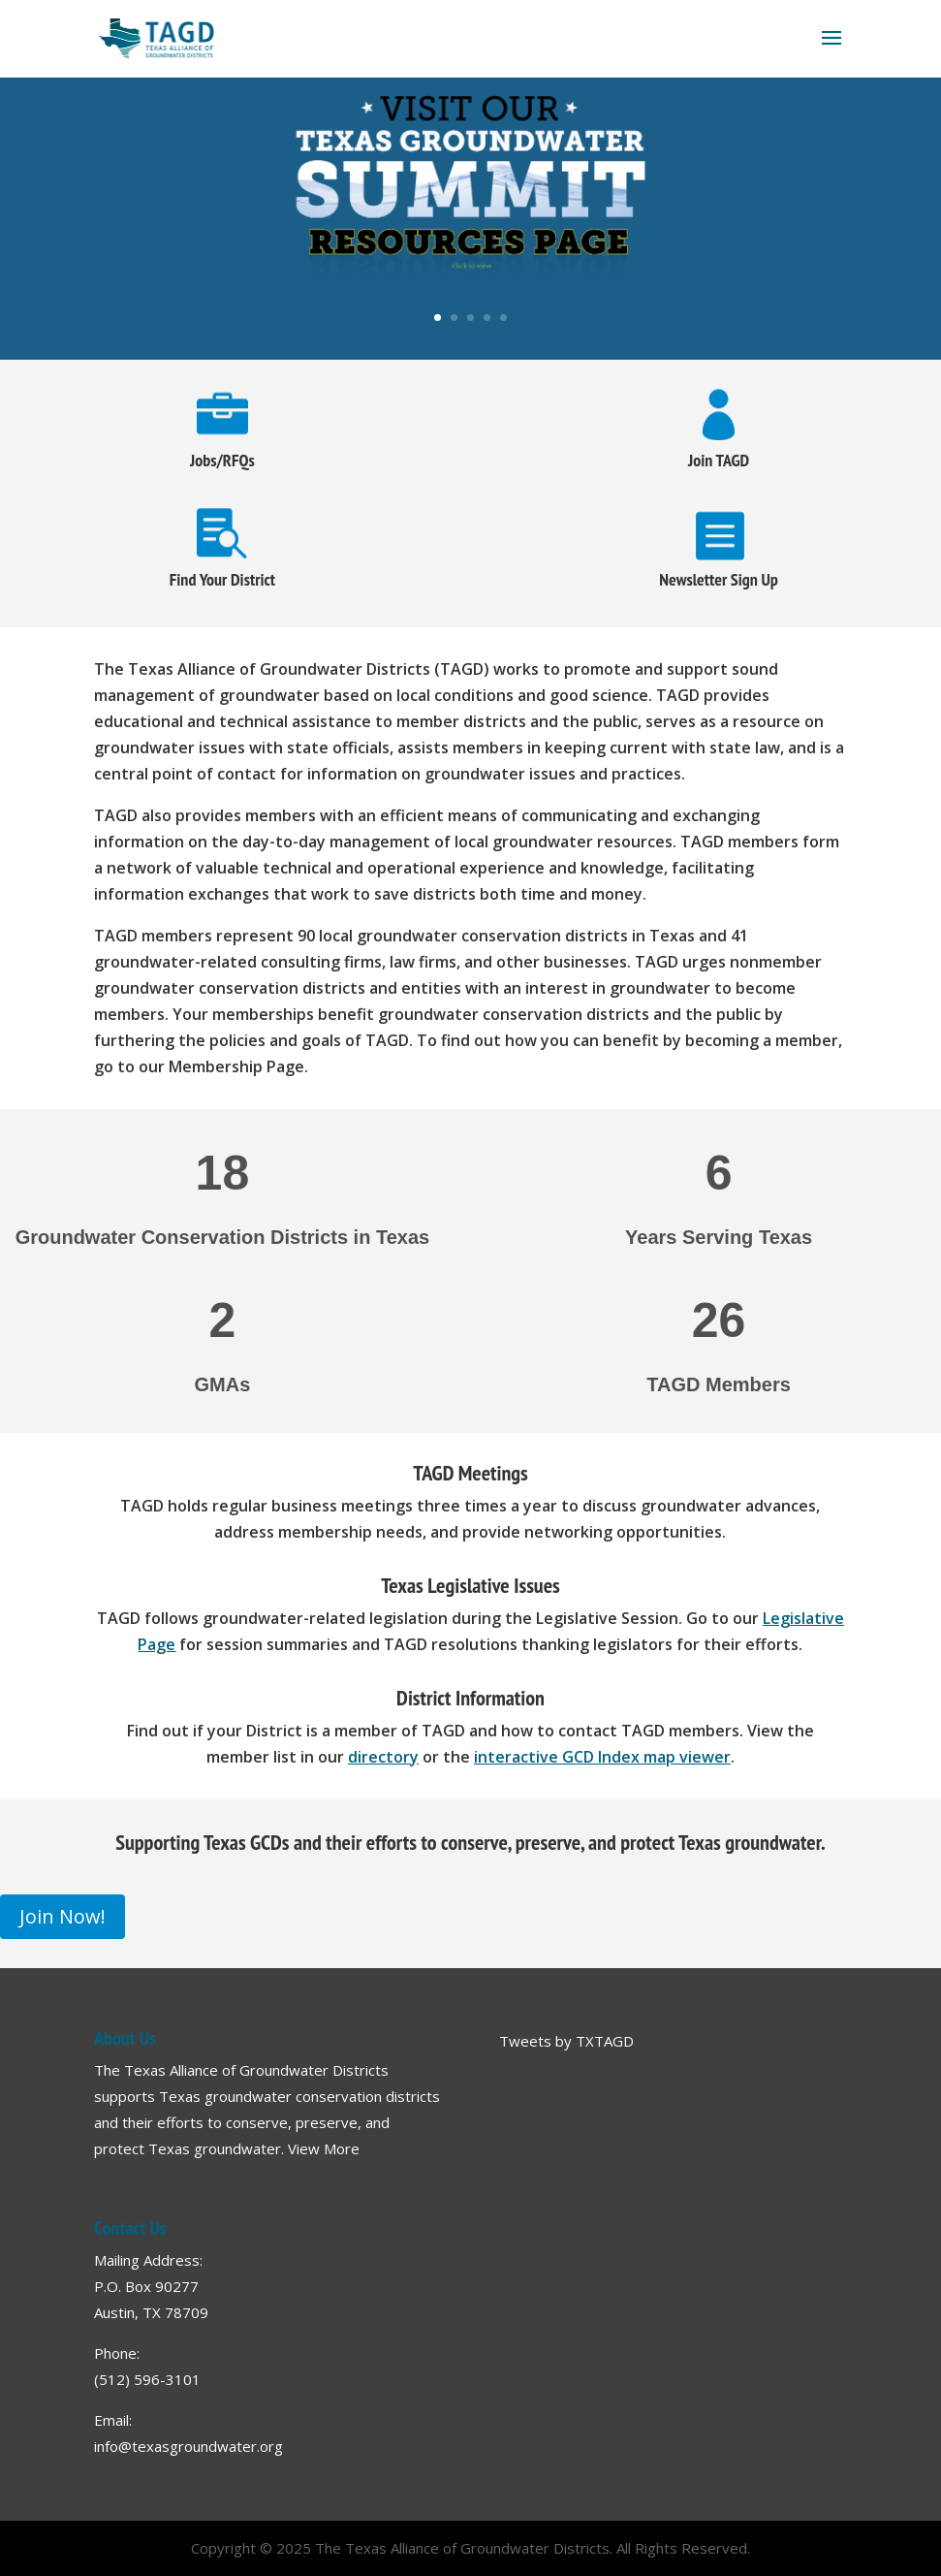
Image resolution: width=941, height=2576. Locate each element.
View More (324, 2148)
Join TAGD (718, 460)
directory (383, 1756)
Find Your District (222, 579)
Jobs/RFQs (222, 460)
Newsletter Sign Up (718, 579)
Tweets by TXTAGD (566, 2041)
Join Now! (62, 1916)
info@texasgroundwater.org (188, 2446)
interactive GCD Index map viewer (602, 1756)
